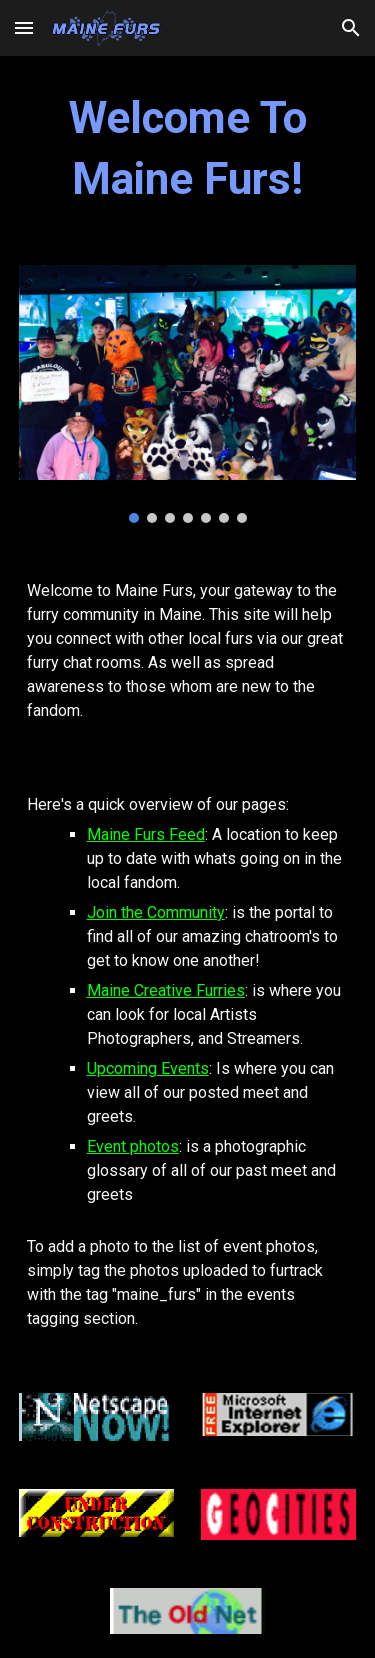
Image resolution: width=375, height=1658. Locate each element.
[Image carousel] (188, 393)
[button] (24, 27)
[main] (188, 148)
